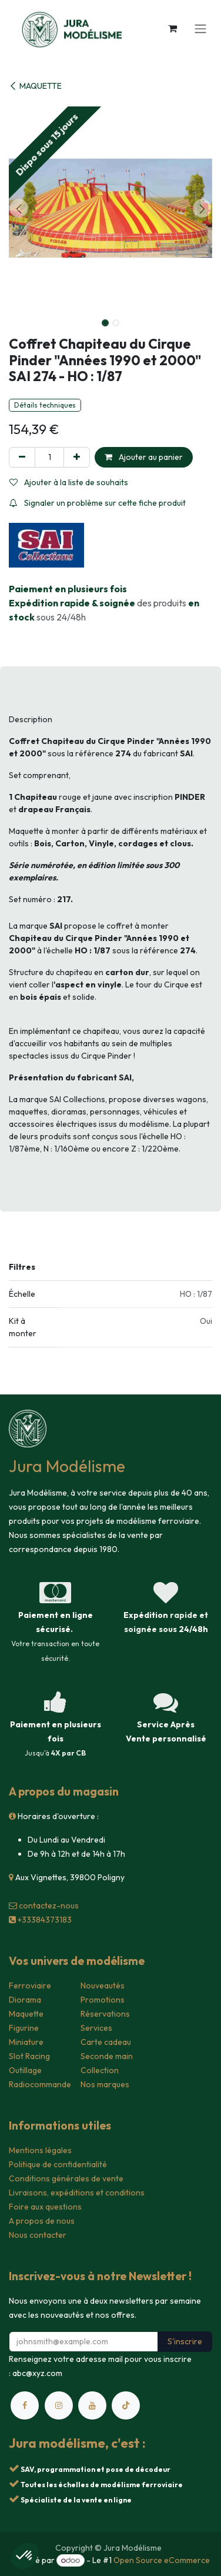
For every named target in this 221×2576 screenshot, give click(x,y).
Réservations (105, 2013)
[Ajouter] (76, 457)
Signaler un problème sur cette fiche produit (97, 503)
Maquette (26, 2013)
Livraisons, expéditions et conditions (77, 2192)
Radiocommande (40, 2084)
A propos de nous (42, 2220)
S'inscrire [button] (185, 2341)
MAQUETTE (35, 86)
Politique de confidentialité (58, 2164)
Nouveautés (103, 1985)
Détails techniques (45, 405)
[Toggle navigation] (200, 28)
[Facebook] (25, 2405)
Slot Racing (29, 2056)
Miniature (26, 2042)
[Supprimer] (22, 457)
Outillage (25, 2070)
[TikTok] (126, 2405)
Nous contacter (37, 2235)
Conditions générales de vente (66, 2178)
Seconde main (107, 2056)
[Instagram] (59, 2405)
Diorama (25, 1999)
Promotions (103, 1999)
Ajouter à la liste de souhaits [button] (68, 482)
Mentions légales (40, 2150)
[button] (19, 208)
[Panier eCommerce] (172, 28)
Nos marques (105, 2084)
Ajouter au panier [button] (144, 457)
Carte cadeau (106, 2042)
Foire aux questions (45, 2206)
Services (96, 2028)
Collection (100, 2070)
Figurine (24, 2028)
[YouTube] (92, 2405)
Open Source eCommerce (161, 2560)
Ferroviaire (30, 1985)
